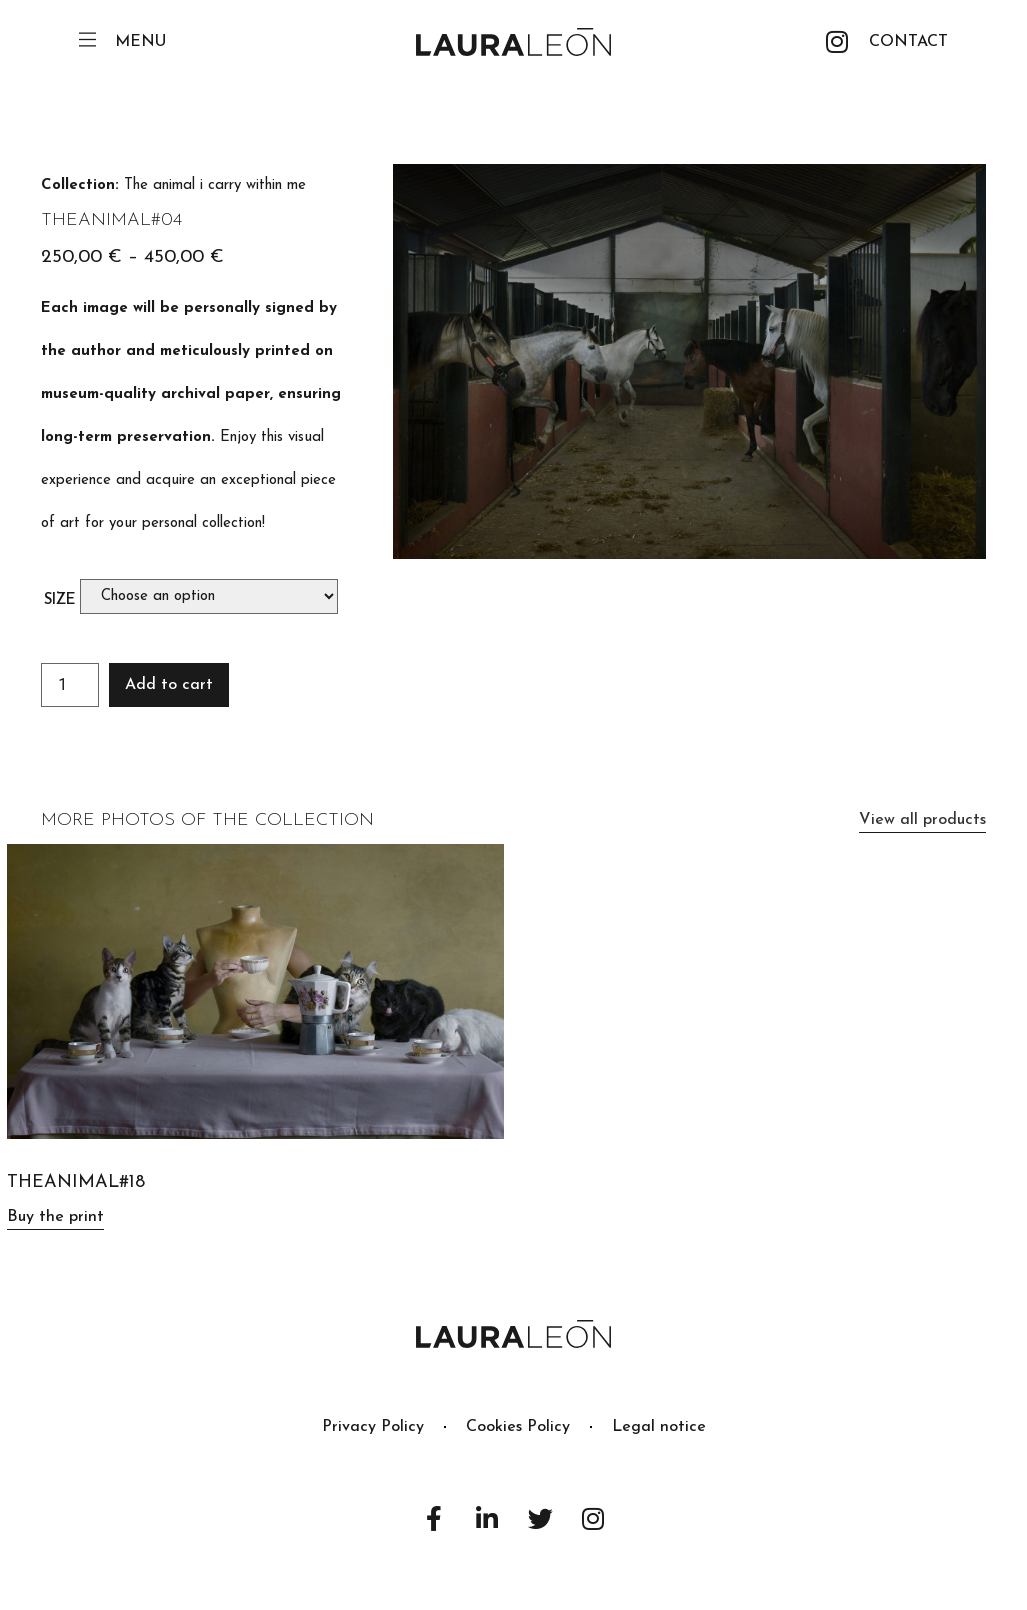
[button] (908, 42)
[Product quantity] (70, 685)
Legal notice (659, 1427)
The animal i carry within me (215, 185)
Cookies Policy (518, 1427)
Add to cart (169, 685)
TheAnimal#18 (76, 1182)
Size (60, 600)
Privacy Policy (373, 1427)
